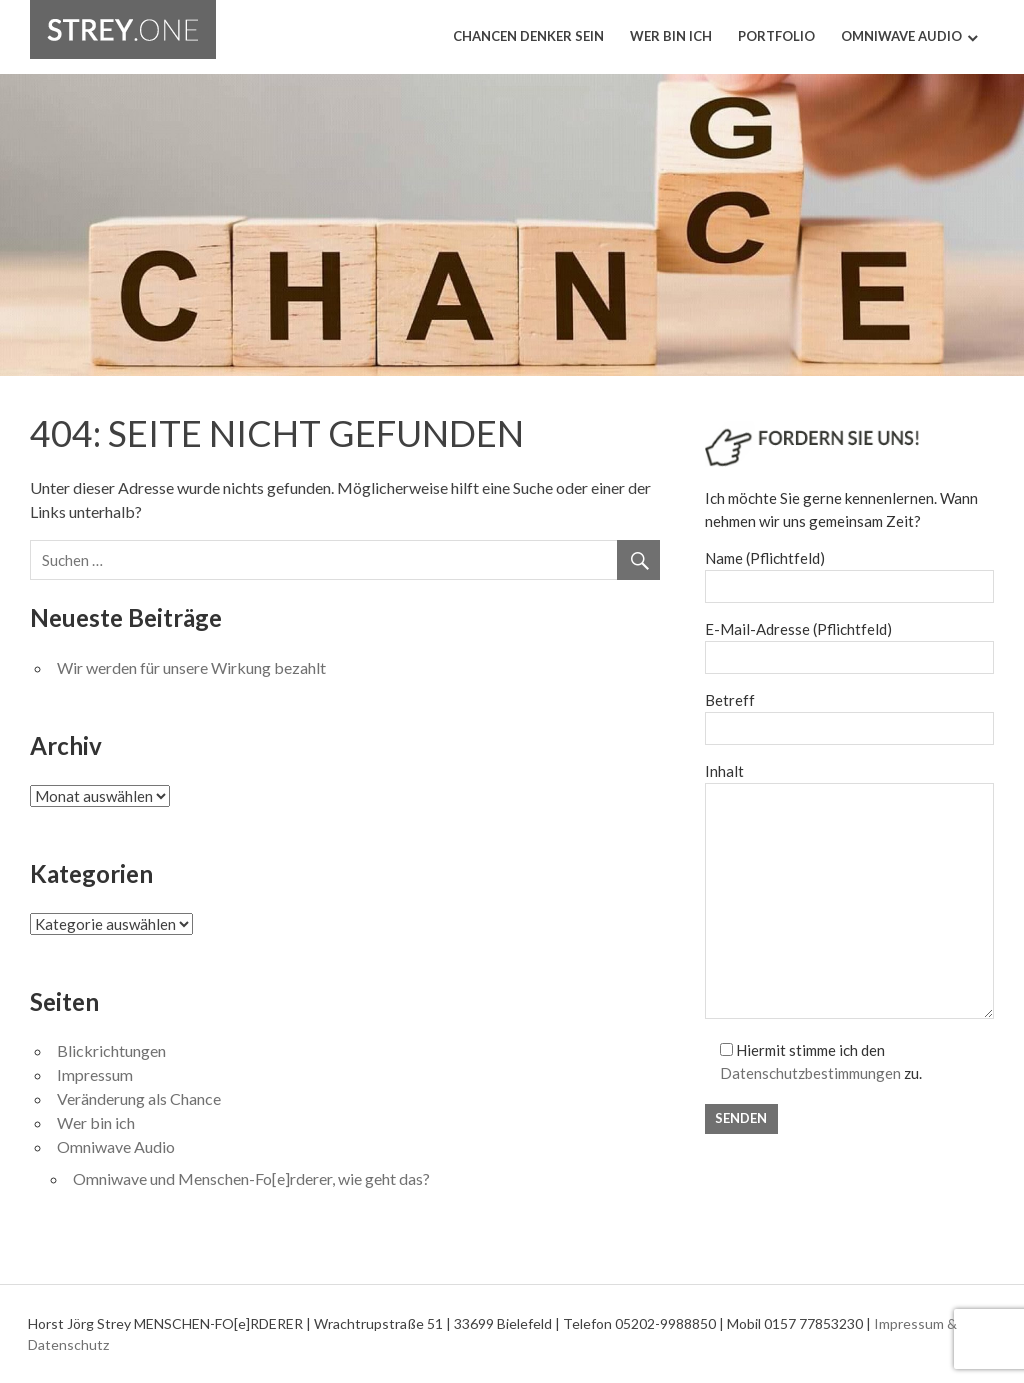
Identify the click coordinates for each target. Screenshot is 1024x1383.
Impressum (95, 1074)
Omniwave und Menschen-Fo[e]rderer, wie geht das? (251, 1178)
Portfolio (776, 36)
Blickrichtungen (111, 1050)
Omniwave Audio (901, 36)
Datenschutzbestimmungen (810, 1073)
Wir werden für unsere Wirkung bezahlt (191, 667)
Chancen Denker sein (528, 36)
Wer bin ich (671, 36)
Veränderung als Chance (139, 1098)
